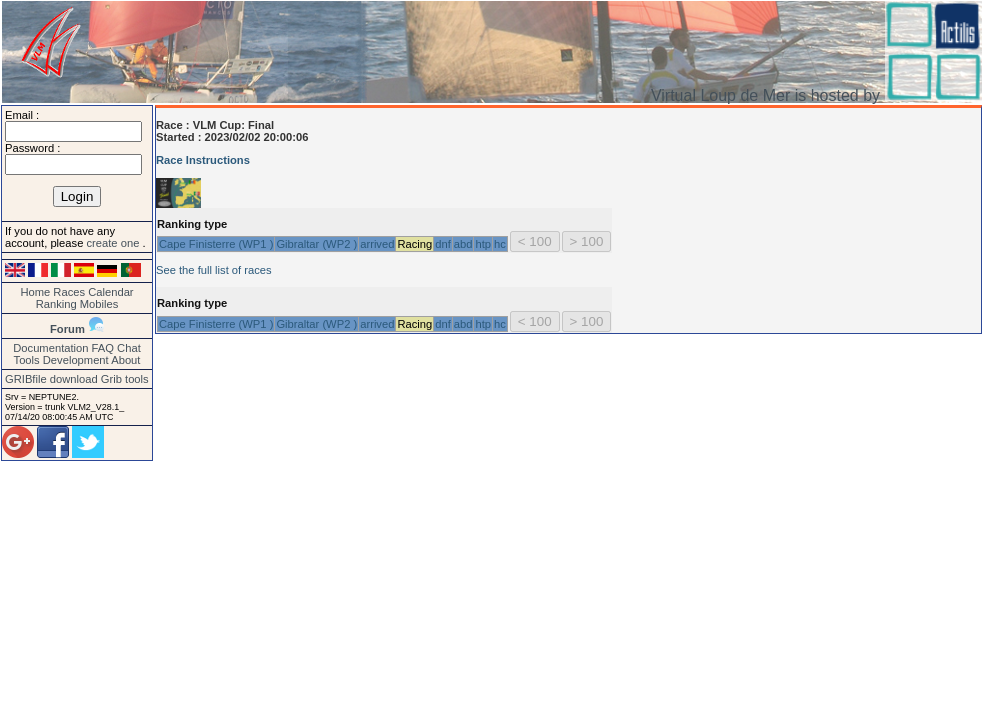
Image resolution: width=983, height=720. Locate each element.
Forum (67, 329)
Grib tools (125, 379)
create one (114, 243)
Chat (129, 348)
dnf (443, 244)
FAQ (103, 348)
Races (69, 292)
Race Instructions (203, 160)
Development (76, 360)
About (125, 360)
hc (500, 244)
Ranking (56, 304)
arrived (377, 244)
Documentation (50, 348)
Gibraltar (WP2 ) (316, 244)
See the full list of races (214, 270)
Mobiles (99, 304)
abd (463, 244)
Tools (27, 360)
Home (35, 292)
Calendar (110, 292)
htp (483, 244)
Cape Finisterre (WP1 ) (216, 244)
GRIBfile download (51, 379)
